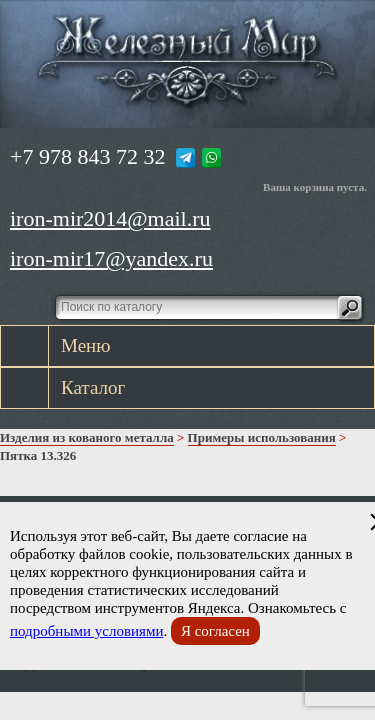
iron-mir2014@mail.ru (110, 218)
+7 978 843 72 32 (87, 156)
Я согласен (215, 631)
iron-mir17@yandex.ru (111, 258)
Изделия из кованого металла (87, 437)
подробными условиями (86, 631)
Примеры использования (262, 437)
